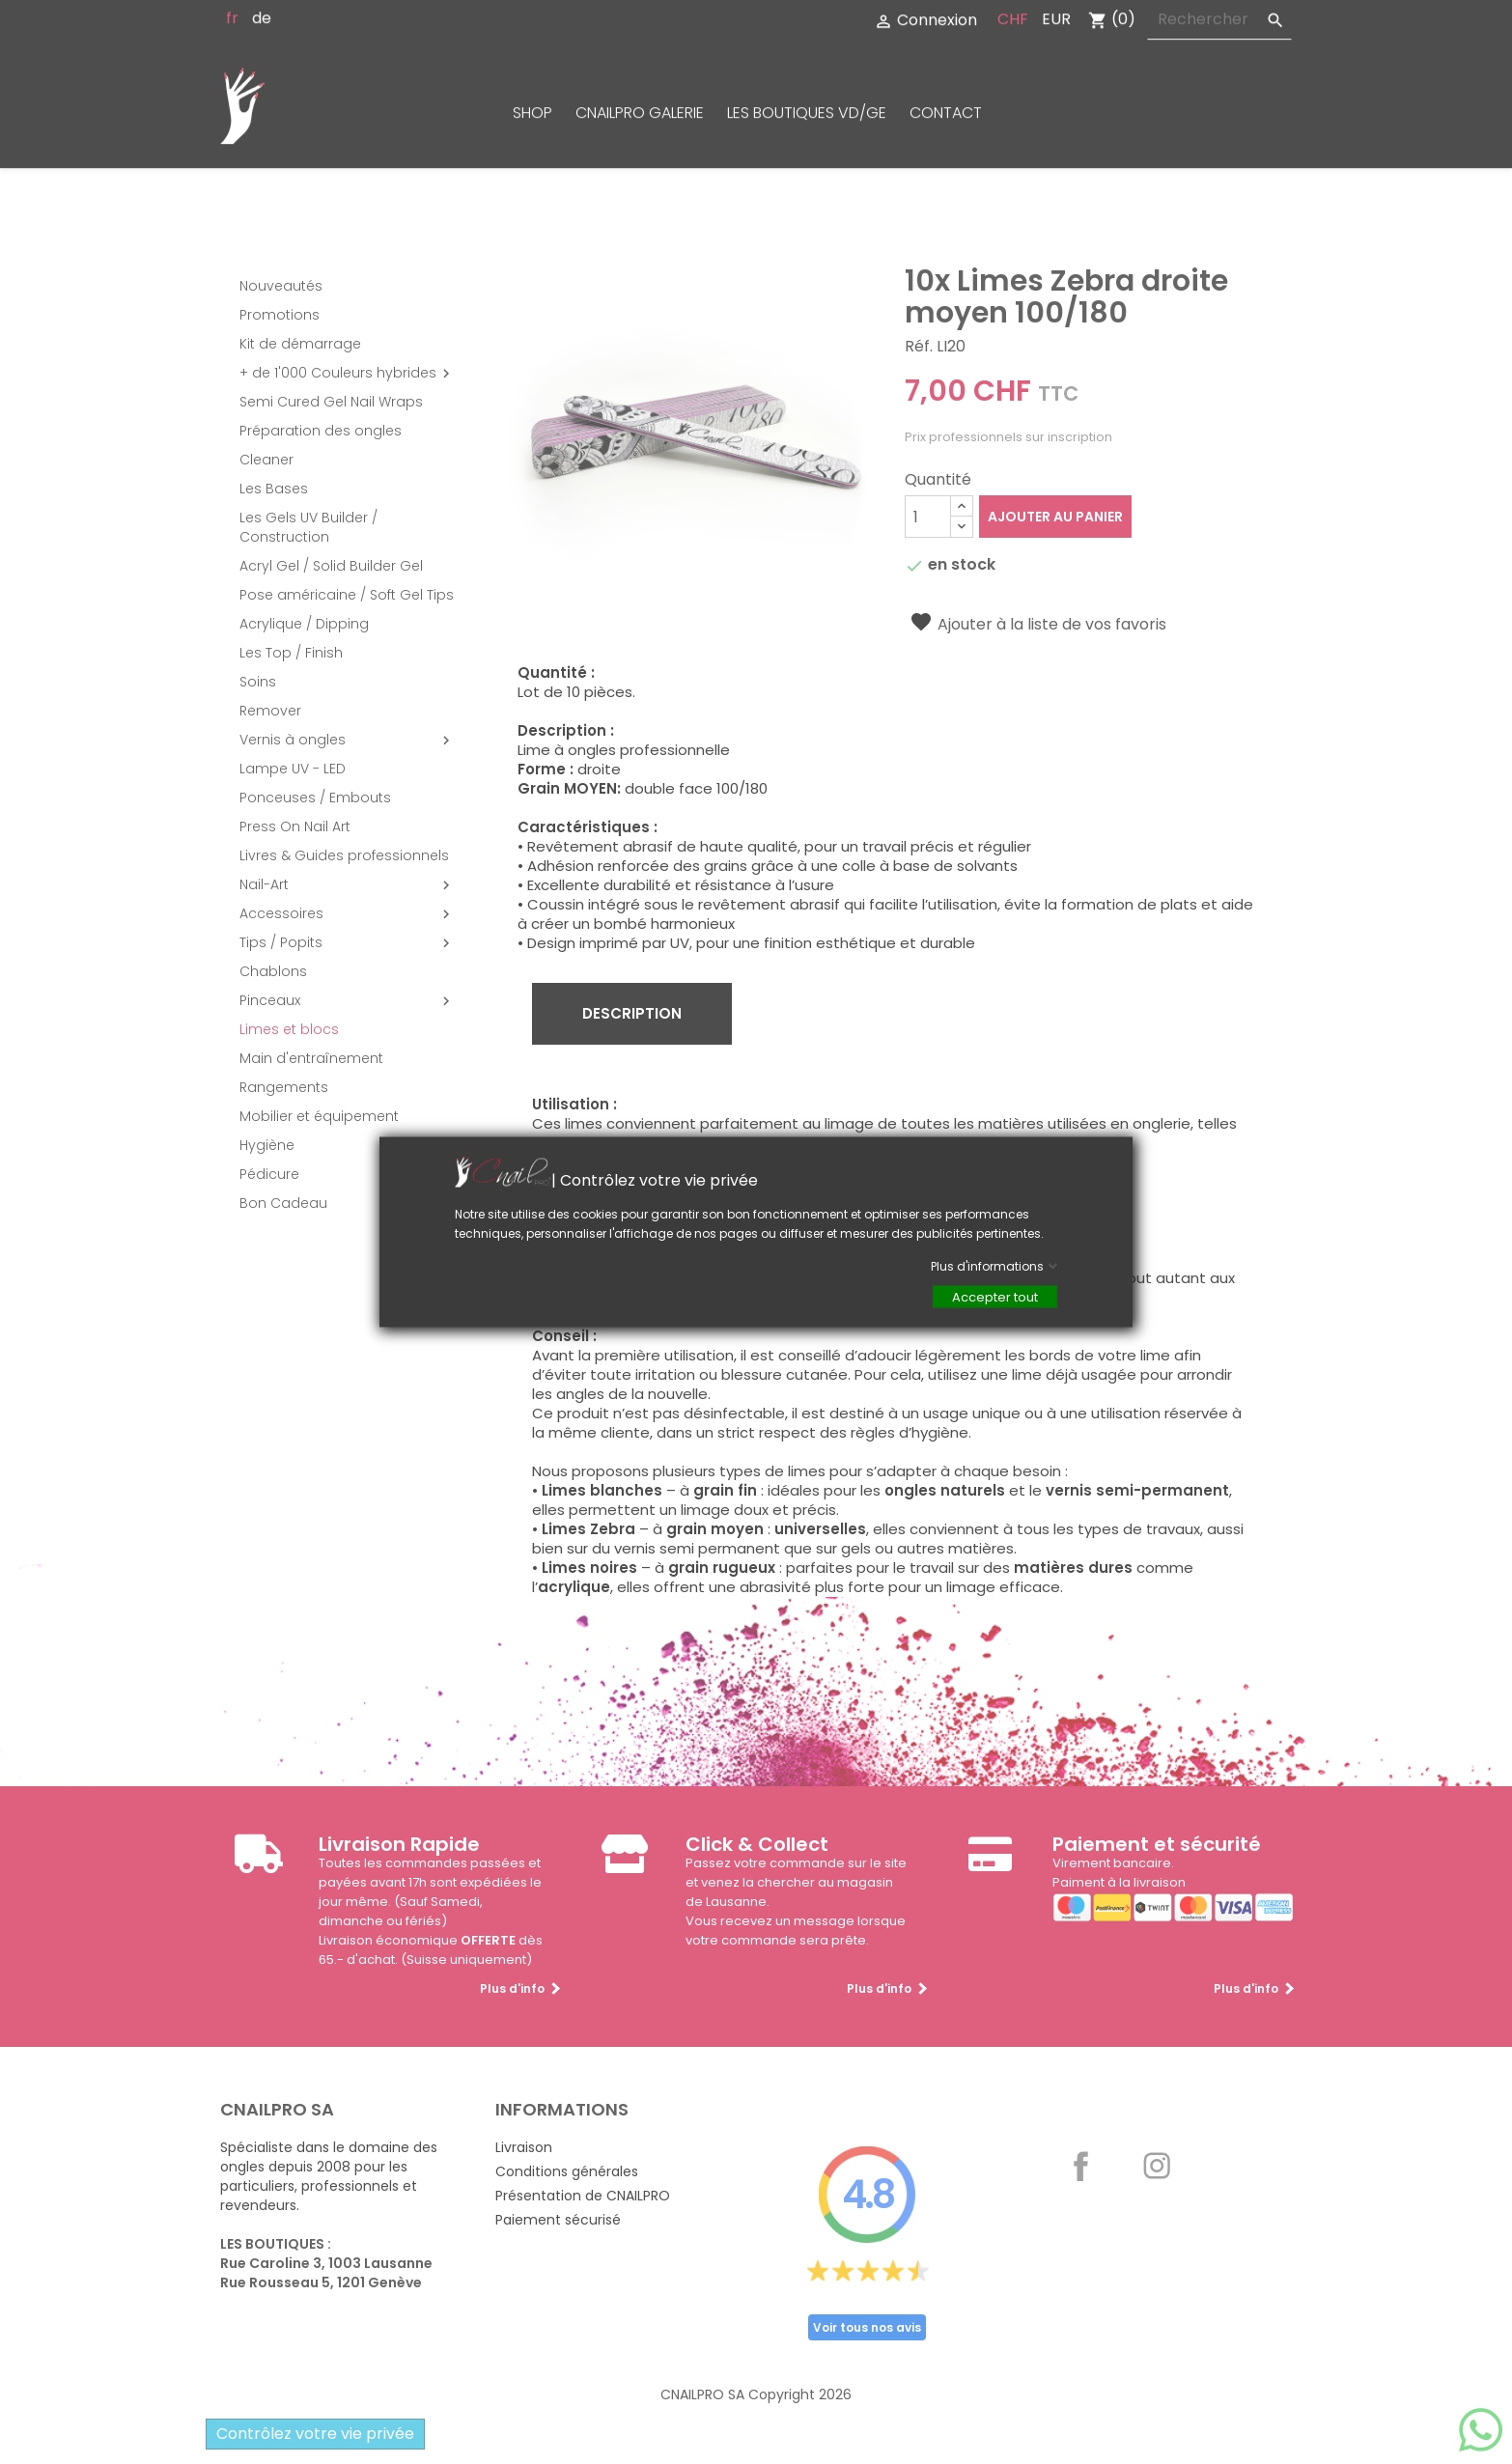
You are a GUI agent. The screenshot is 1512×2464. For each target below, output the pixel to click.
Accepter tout (995, 1297)
